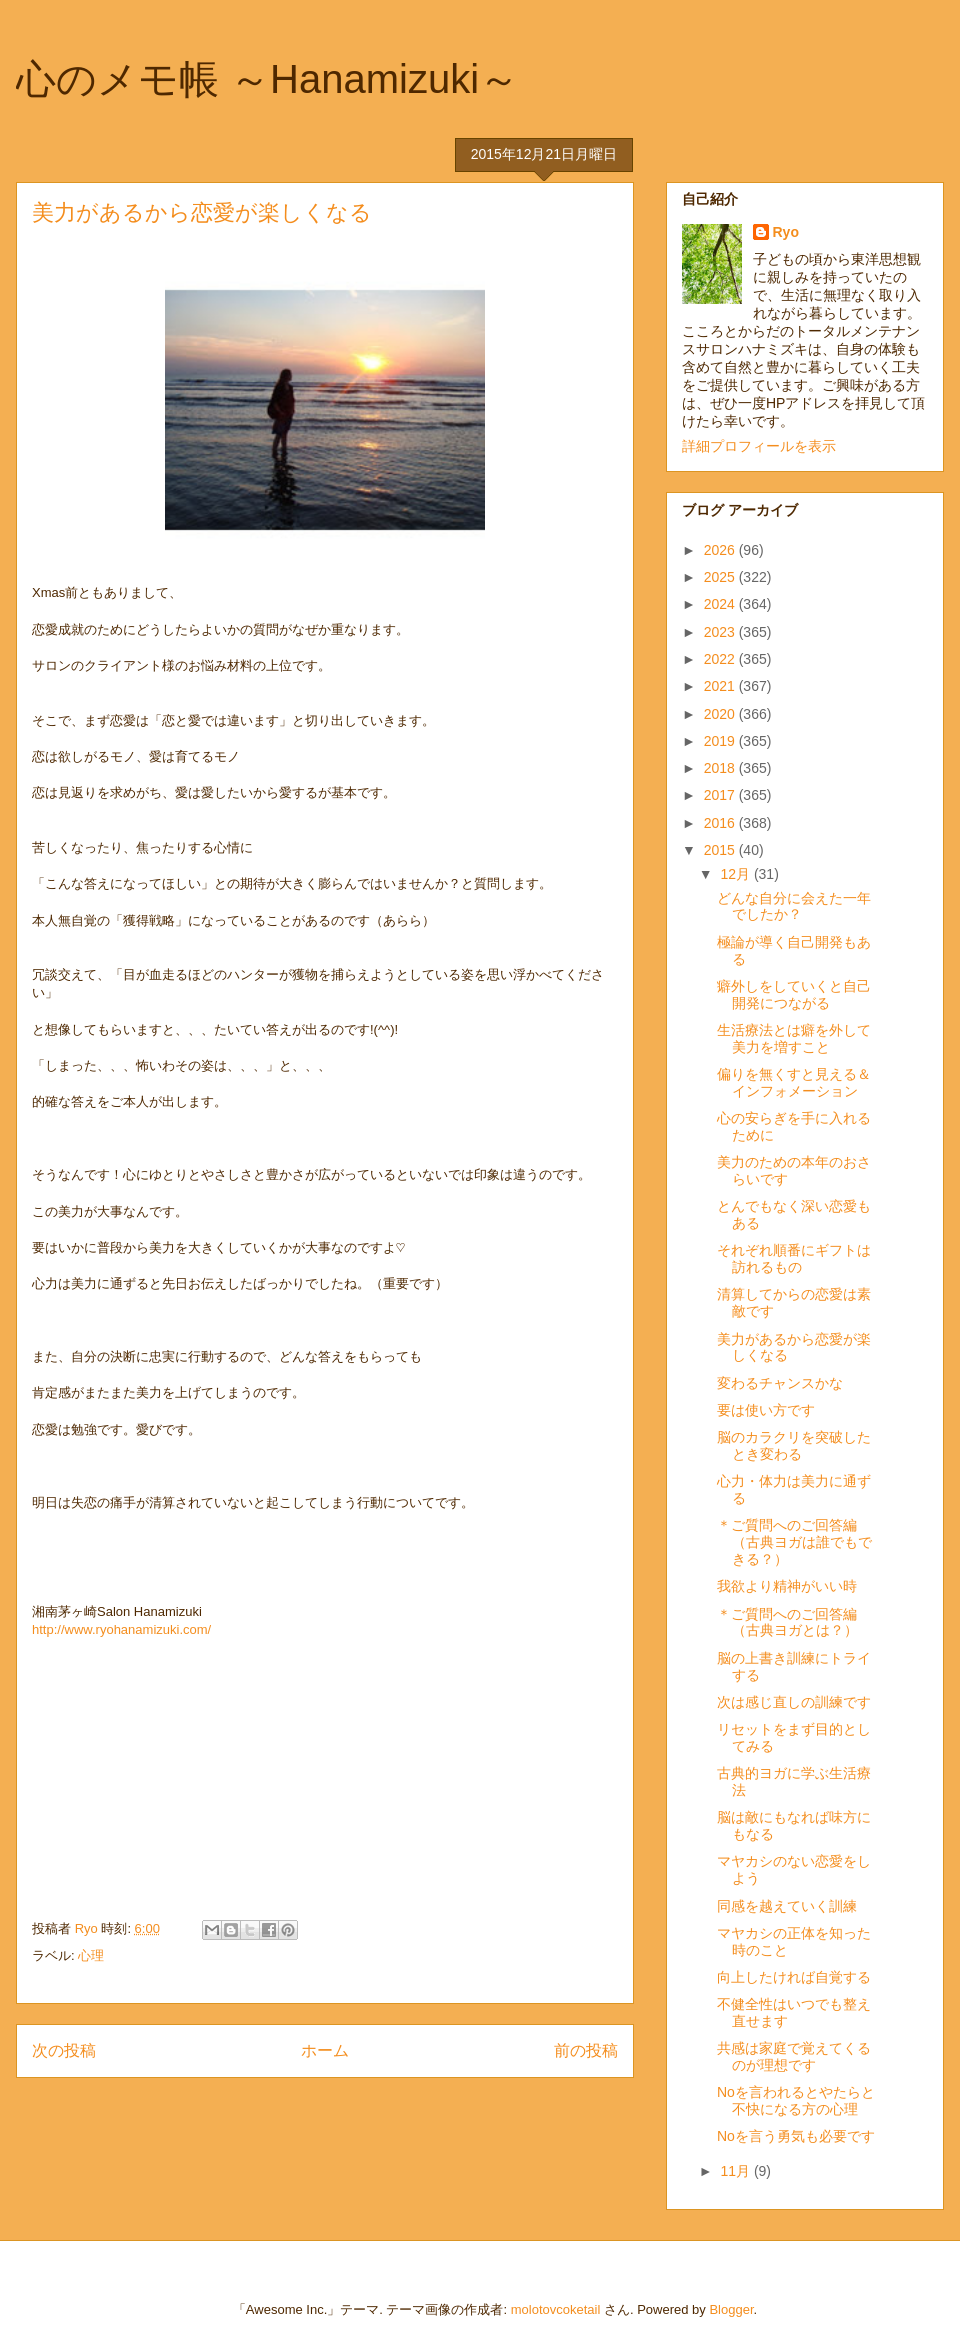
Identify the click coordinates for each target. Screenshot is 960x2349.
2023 (721, 632)
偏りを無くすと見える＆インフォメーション (794, 1082)
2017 (721, 795)
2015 (721, 850)
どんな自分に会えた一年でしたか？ (794, 906)
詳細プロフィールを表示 (759, 446)
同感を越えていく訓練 (787, 1906)
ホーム (325, 2050)
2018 (721, 768)
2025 (721, 577)
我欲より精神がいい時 (787, 1586)
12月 (736, 874)
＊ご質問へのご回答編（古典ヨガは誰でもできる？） (794, 1542)
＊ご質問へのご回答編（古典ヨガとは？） (787, 1622)
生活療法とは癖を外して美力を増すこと (794, 1038)
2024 (721, 604)
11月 (736, 2171)
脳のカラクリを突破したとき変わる (794, 1445)
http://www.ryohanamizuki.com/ (121, 1629)
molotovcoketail (556, 2309)
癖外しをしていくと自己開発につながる (794, 994)
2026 (721, 550)
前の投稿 (586, 2050)
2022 (721, 659)
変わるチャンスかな (780, 1383)
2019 (721, 741)
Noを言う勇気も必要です (796, 2136)
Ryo (786, 232)
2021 (721, 686)
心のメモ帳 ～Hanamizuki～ (267, 79)
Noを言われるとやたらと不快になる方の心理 (796, 2100)
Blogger (731, 2309)
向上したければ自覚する (794, 1977)
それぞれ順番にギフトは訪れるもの (794, 1258)
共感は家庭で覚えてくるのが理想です (794, 2056)
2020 (721, 714)
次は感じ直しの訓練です (794, 1702)
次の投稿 (64, 2050)
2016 (721, 823)
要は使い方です (766, 1410)
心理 (91, 1955)
